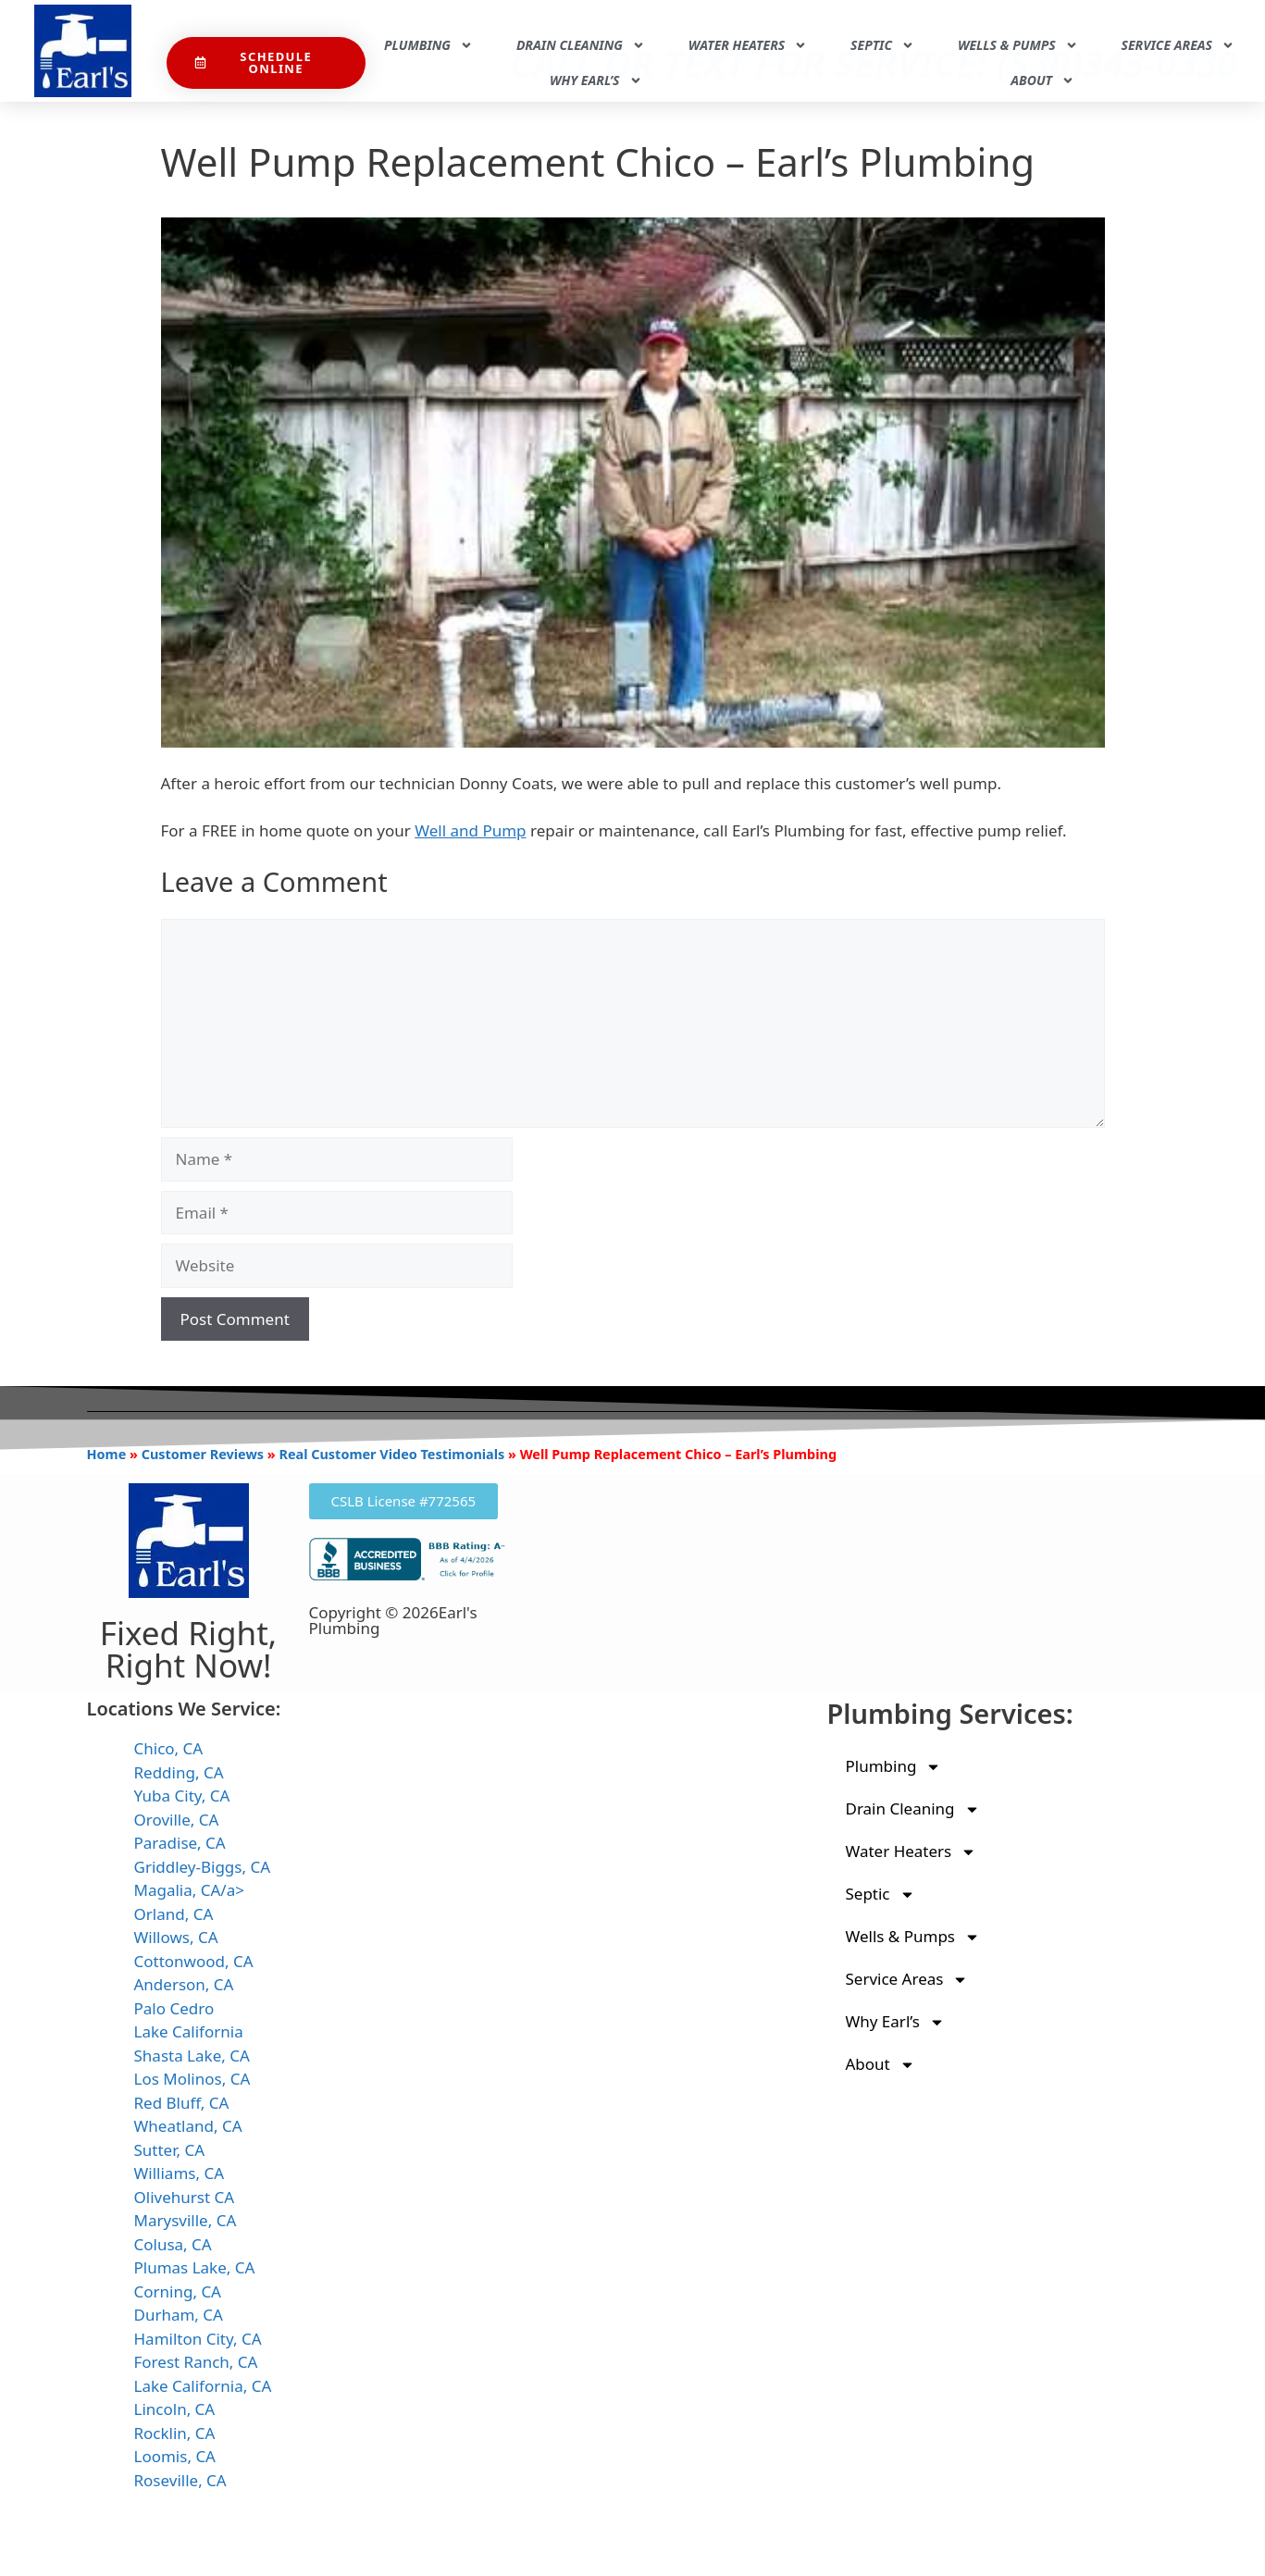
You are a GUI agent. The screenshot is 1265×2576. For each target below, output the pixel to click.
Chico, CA (169, 1748)
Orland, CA (174, 1914)
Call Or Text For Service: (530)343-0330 (873, 22)
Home (107, 1454)
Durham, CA (178, 2314)
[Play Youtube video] (633, 483)
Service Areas (1178, 45)
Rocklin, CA (175, 2433)
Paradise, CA (180, 1842)
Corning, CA (178, 2291)
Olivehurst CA (184, 2197)
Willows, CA (176, 1937)
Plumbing (428, 45)
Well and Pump (470, 830)
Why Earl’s (596, 80)
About (1042, 80)
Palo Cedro (174, 2008)
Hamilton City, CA (198, 2338)
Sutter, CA (169, 2150)
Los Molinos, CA (192, 2078)
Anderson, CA (184, 1984)
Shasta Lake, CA (192, 2055)
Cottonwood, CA (194, 1961)
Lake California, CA (203, 2385)
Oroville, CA (176, 1819)
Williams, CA (179, 2173)
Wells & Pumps (1018, 45)
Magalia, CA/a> (189, 1890)
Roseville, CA (180, 2480)
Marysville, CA (185, 2220)
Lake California (188, 2031)
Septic (882, 45)
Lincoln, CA (175, 2409)
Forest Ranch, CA (196, 2361)
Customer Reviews (203, 1454)
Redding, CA (179, 1772)
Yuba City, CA (182, 1795)
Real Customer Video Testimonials (391, 1454)
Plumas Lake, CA (194, 2267)
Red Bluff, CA (181, 2102)
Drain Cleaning (580, 45)
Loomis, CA (175, 2456)
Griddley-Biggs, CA (202, 1866)
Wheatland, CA (188, 2125)
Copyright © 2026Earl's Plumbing (393, 1620)
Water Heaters (748, 45)
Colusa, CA (173, 2244)
